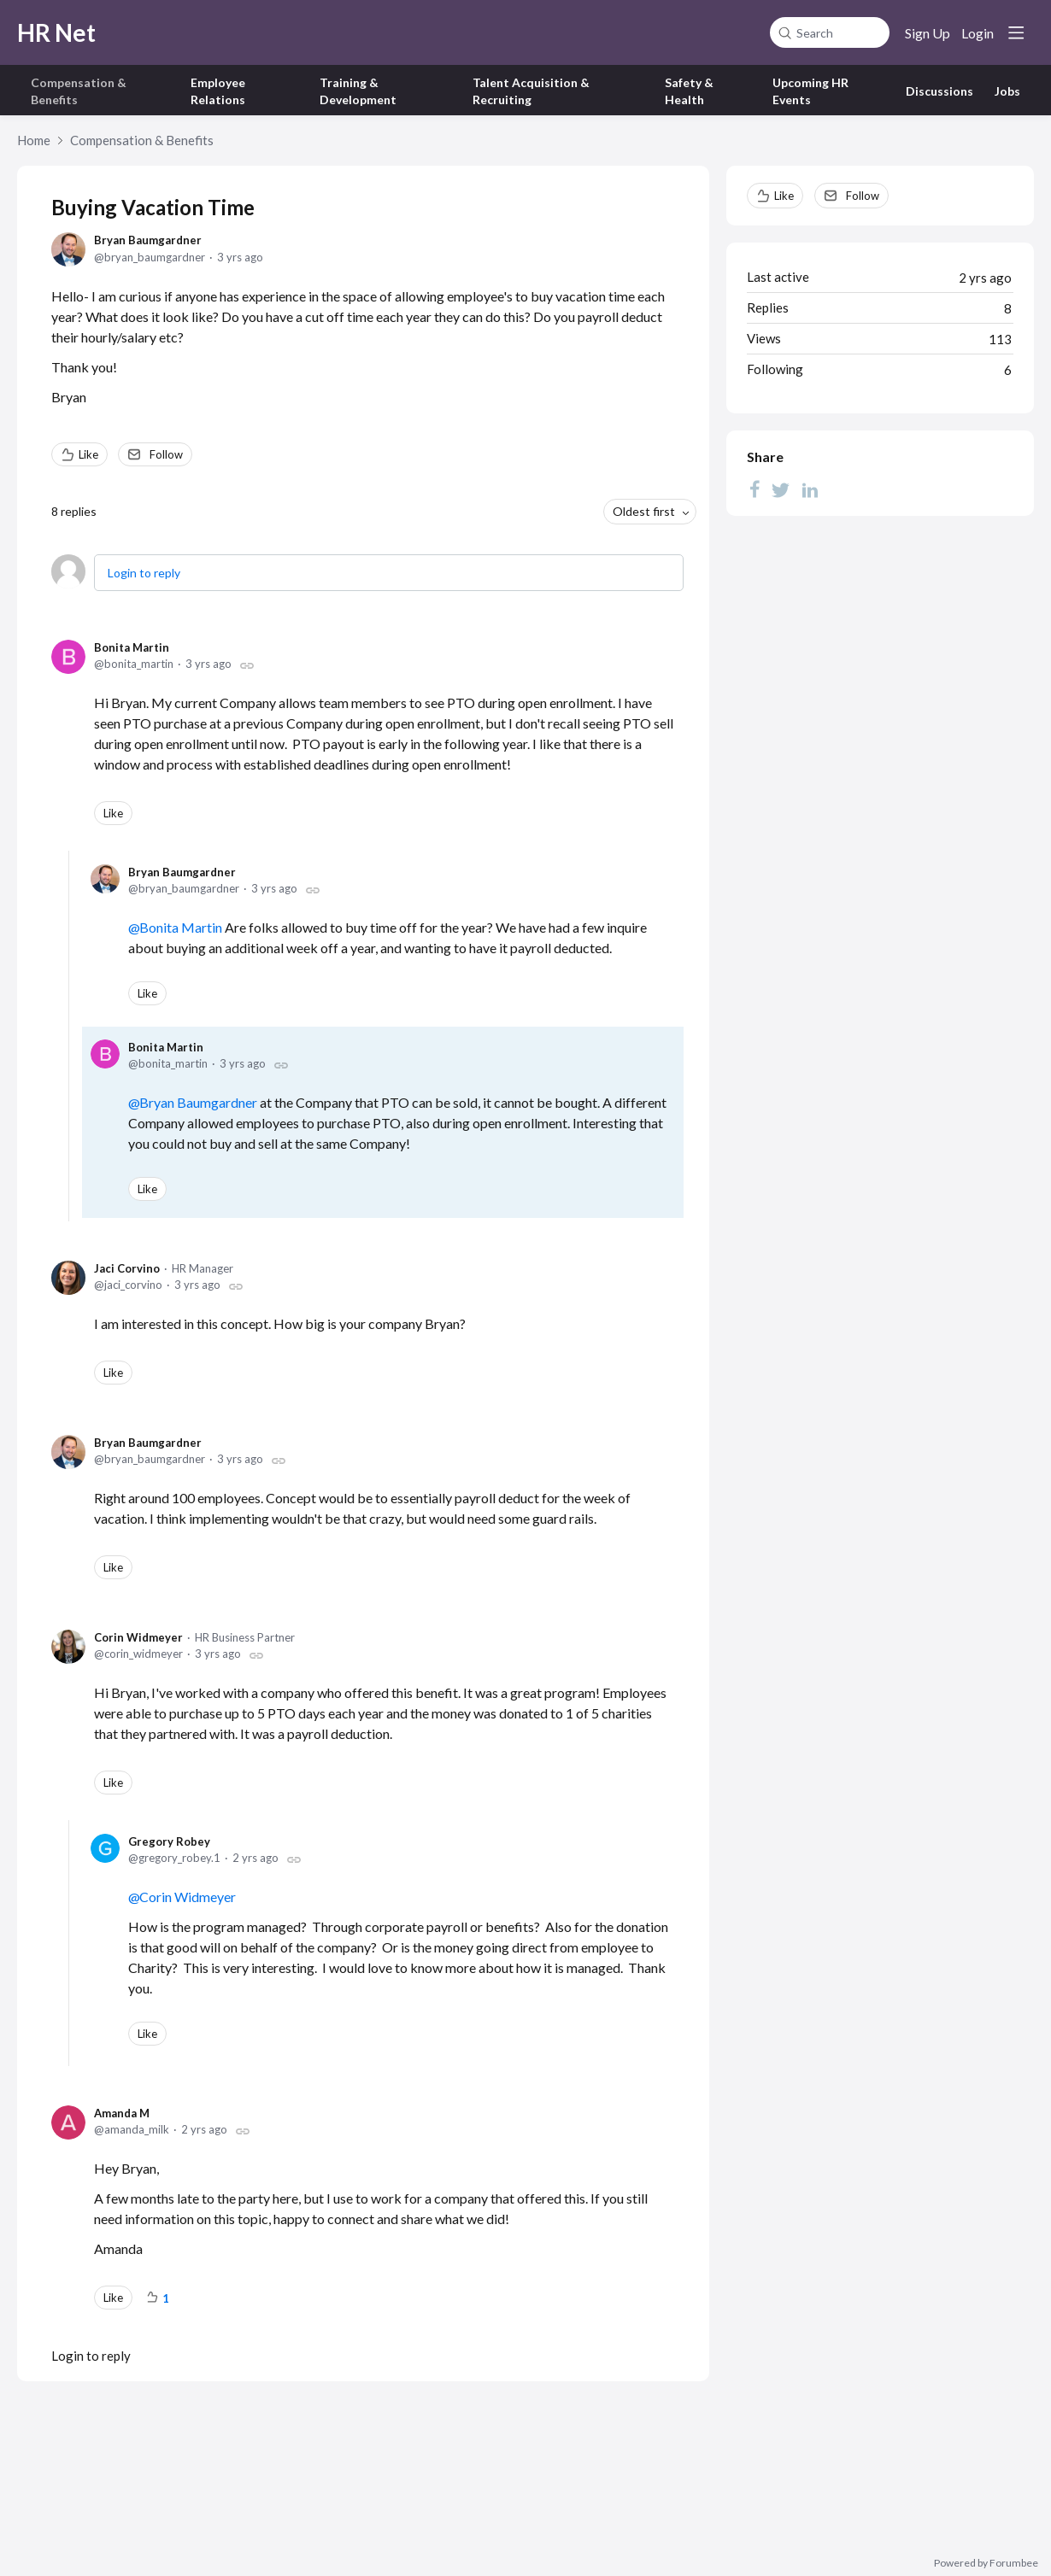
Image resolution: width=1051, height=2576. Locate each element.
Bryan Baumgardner (148, 240)
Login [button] (977, 33)
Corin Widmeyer (138, 1637)
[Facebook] (754, 488)
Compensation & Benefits (142, 140)
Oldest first (644, 511)
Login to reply (144, 572)
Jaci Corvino (127, 1268)
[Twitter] (781, 488)
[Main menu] (1016, 32)
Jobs (1007, 91)
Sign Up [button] (927, 33)
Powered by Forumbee (986, 2563)
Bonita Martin (131, 647)
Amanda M (122, 2113)
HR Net (56, 32)
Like (88, 454)
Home (33, 140)
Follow (166, 454)
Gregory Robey (169, 1841)
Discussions (939, 91)
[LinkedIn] (810, 488)
